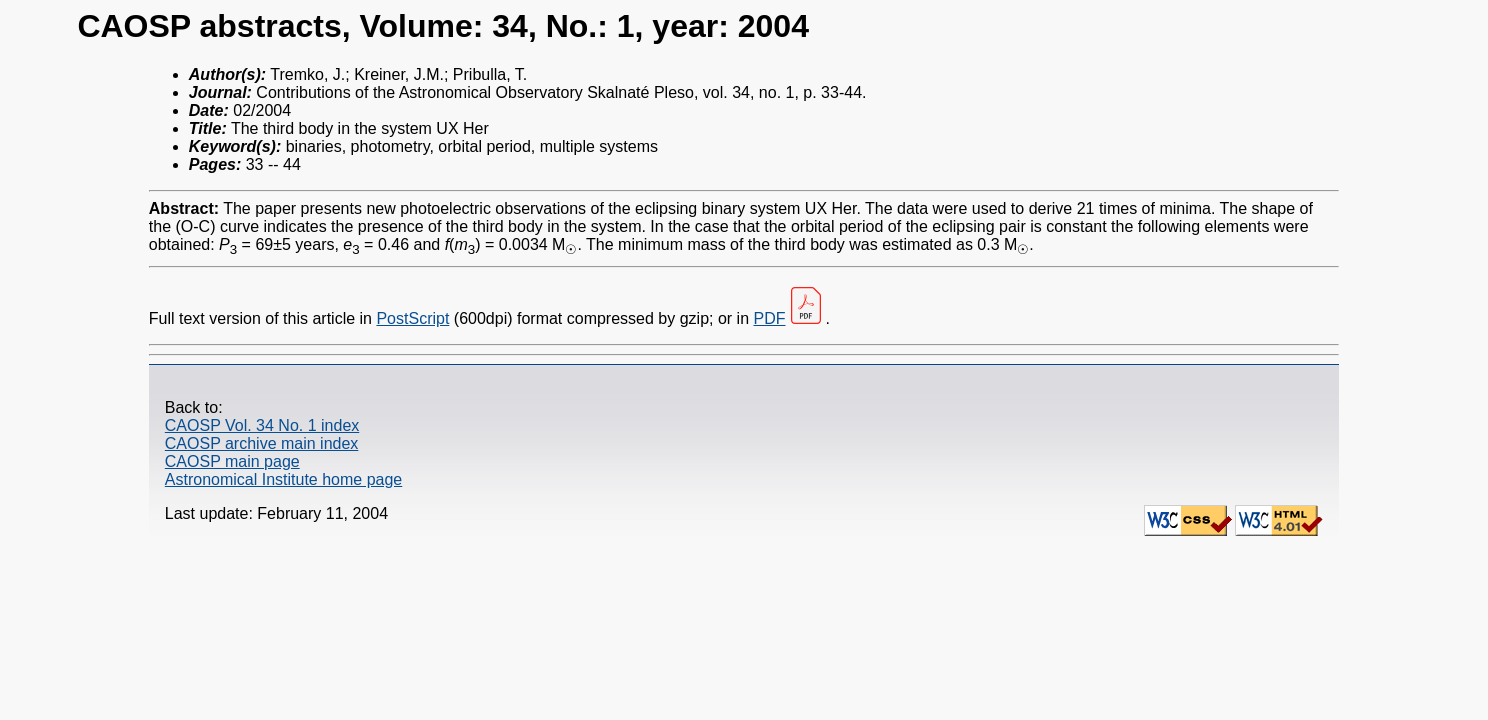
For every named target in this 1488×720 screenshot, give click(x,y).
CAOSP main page (232, 461)
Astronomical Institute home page (283, 479)
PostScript (412, 318)
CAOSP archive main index (262, 443)
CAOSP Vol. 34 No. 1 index (262, 425)
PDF (770, 318)
